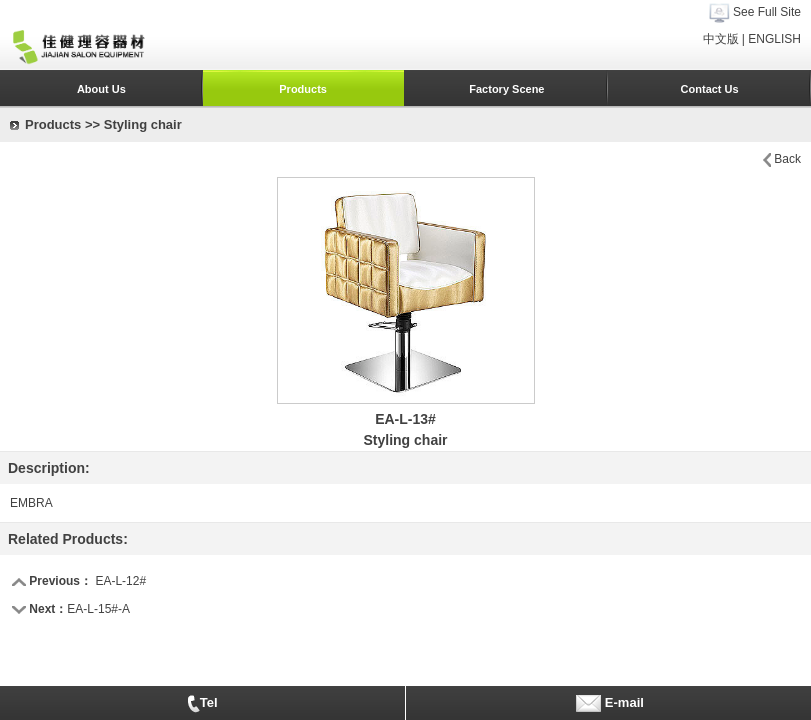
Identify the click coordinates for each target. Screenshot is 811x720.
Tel (202, 704)
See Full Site (767, 12)
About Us (101, 89)
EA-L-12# (120, 581)
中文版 (721, 39)
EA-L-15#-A (98, 609)
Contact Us (710, 89)
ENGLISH (774, 39)
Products (303, 89)
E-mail (608, 703)
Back (787, 159)
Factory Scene (506, 89)
